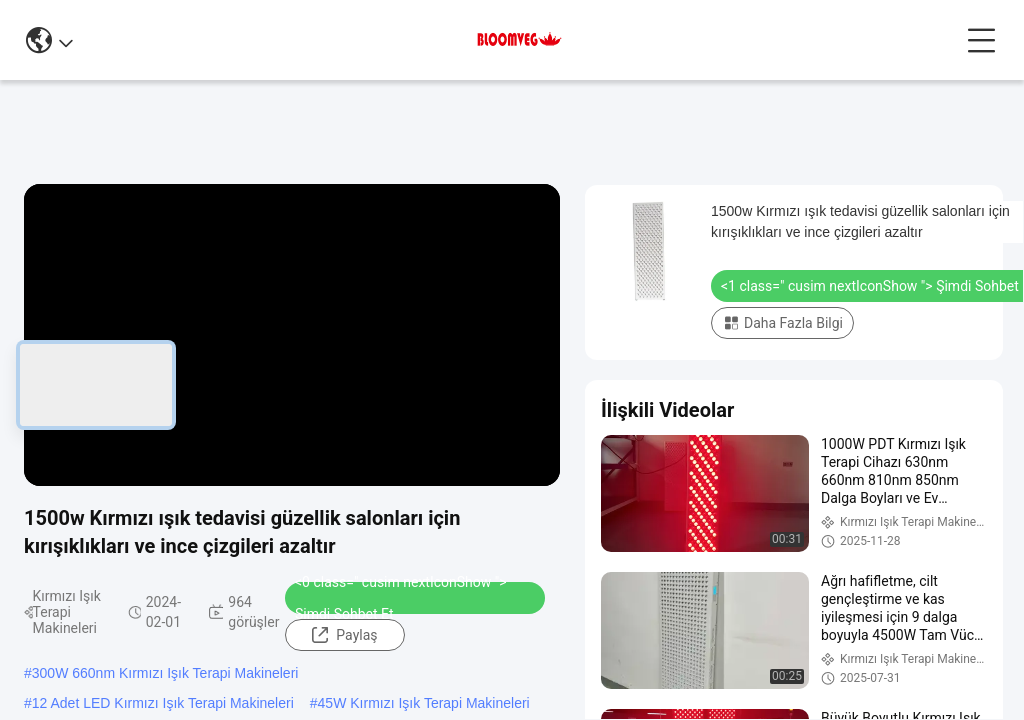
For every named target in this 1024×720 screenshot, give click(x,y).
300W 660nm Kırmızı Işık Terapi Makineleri (165, 673)
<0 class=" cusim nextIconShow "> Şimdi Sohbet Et (401, 598)
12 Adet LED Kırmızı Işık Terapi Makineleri (163, 703)
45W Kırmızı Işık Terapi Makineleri (424, 703)
